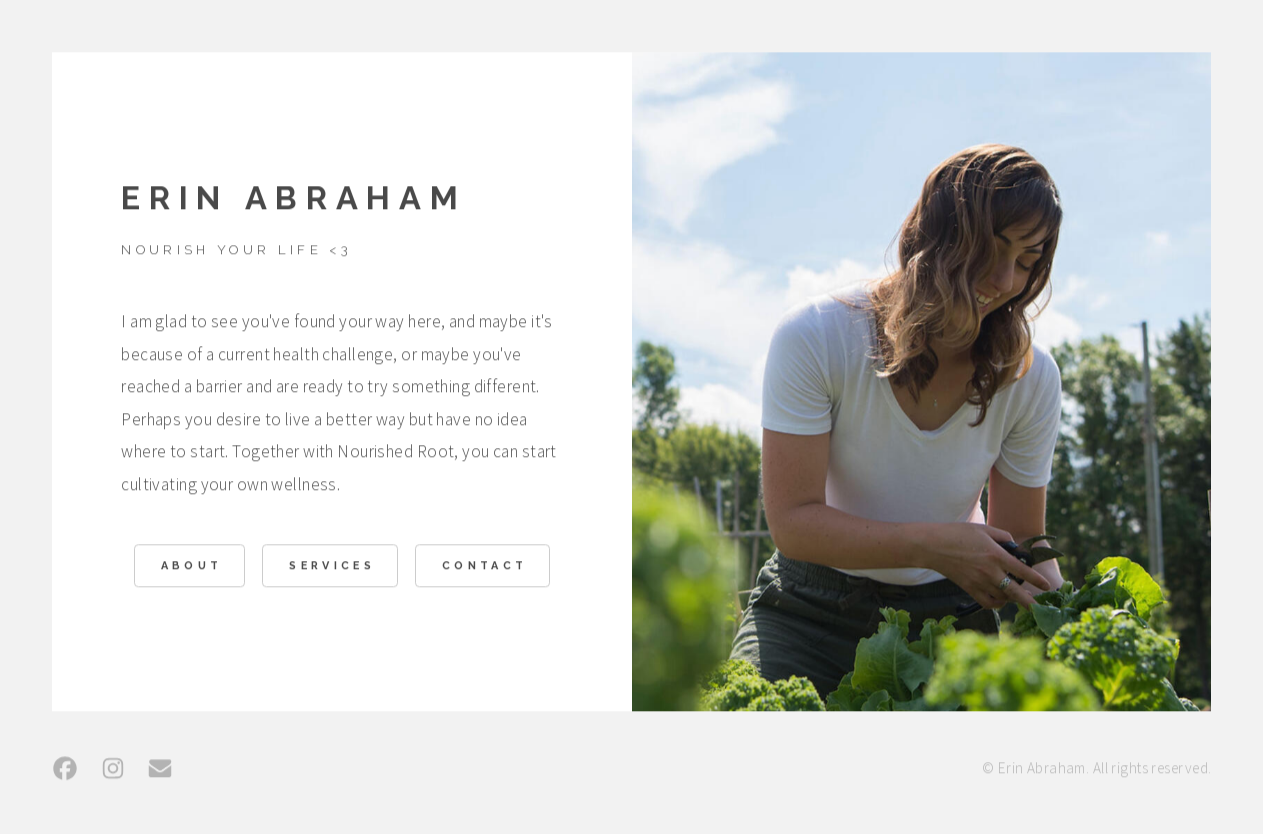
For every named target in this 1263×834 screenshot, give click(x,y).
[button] (65, 770)
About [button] (192, 567)
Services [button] (332, 567)
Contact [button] (484, 567)
